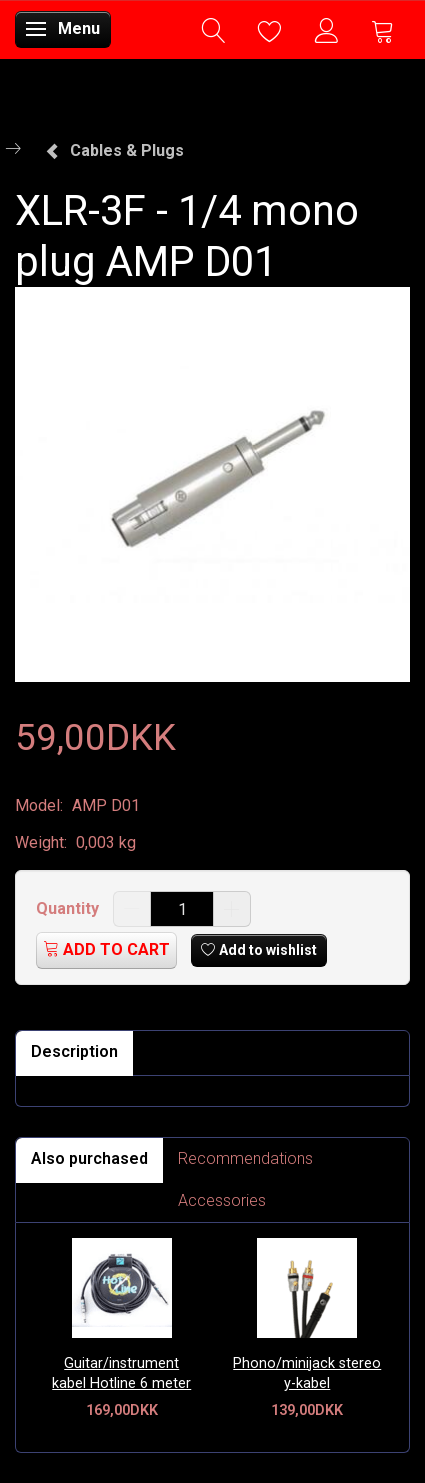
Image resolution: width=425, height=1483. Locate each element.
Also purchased (89, 1158)
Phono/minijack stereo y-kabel (307, 1374)
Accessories (222, 1200)
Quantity (69, 908)
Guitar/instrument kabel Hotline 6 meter (121, 1374)
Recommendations (245, 1158)
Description (74, 1051)
